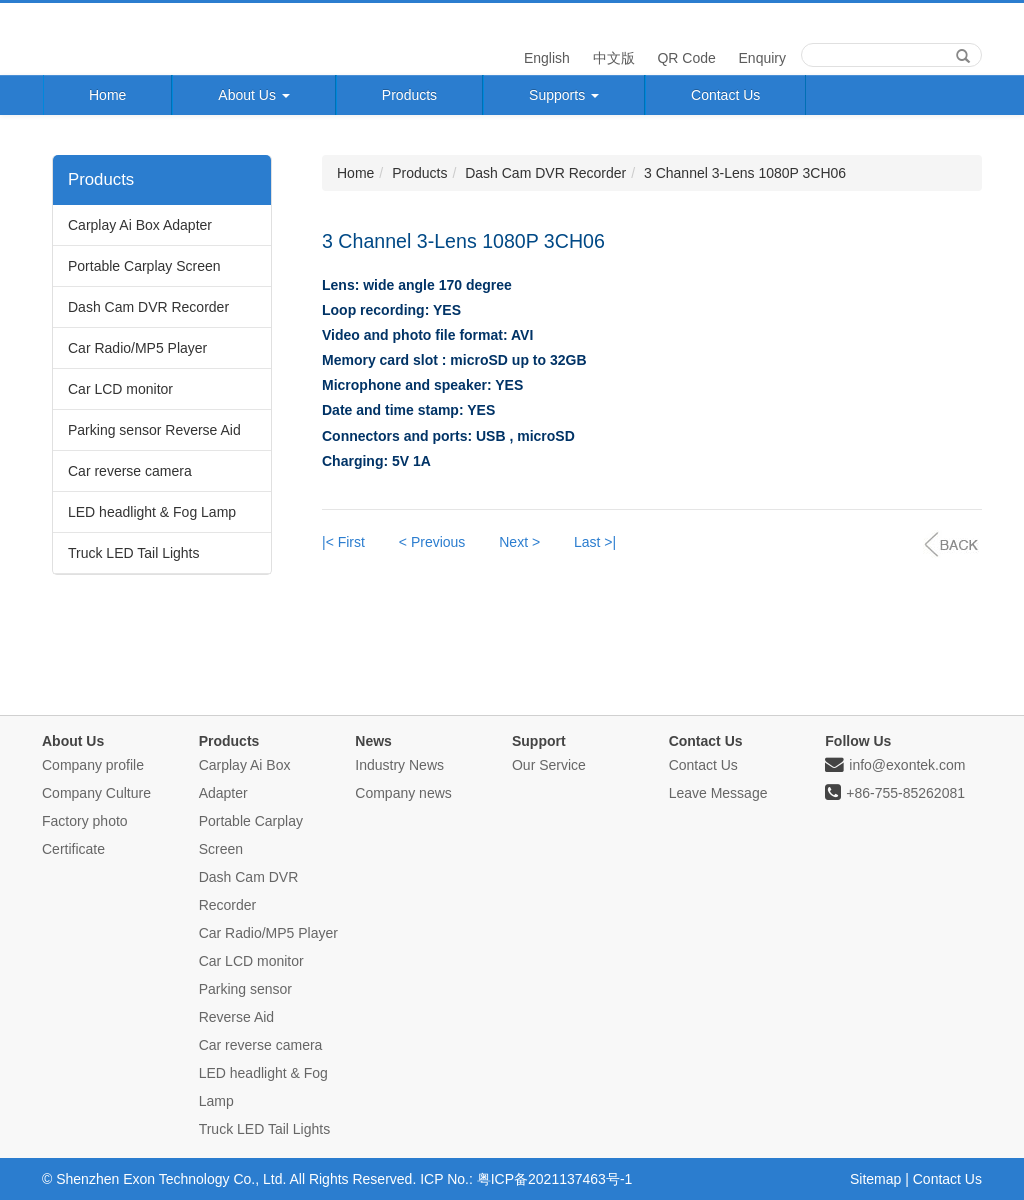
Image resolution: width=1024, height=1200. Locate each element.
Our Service (549, 765)
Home (107, 95)
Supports (564, 95)
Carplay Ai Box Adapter (140, 225)
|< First (343, 542)
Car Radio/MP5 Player (137, 348)
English (545, 58)
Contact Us (725, 95)
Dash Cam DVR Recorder (148, 307)
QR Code (685, 58)
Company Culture (96, 793)
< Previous (432, 542)
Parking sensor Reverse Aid (154, 430)
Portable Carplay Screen (144, 266)
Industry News (399, 765)
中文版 (612, 58)
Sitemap (875, 1179)
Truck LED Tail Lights (134, 553)
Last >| (595, 542)
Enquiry (760, 58)
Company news (403, 793)
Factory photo (85, 821)
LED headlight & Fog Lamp (152, 512)
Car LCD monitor (120, 389)
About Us (253, 95)
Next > (519, 542)
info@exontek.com (895, 765)
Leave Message (718, 793)
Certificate (73, 849)
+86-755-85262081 (895, 793)
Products (409, 95)
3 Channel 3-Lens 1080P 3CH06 (745, 173)
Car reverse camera (130, 471)
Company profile (93, 765)
